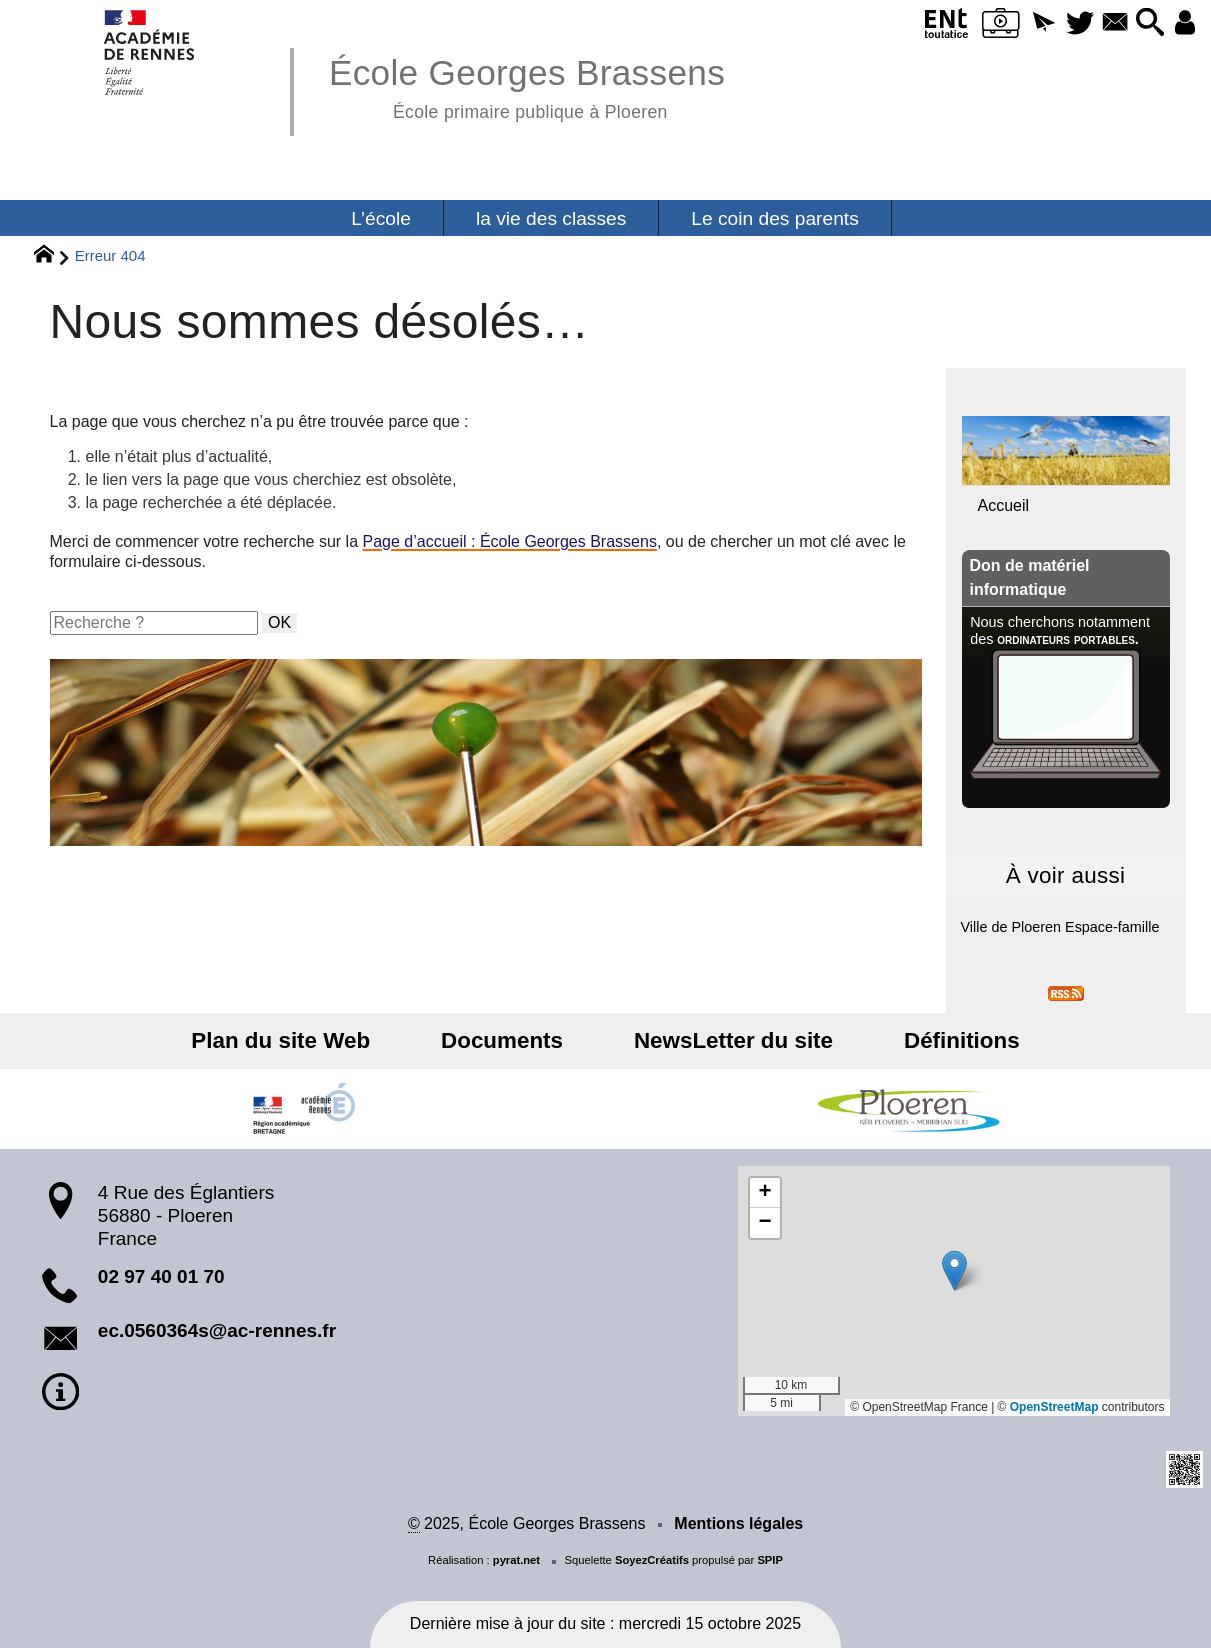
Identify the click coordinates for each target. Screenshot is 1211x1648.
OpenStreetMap (1054, 1407)
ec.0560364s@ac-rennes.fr (217, 1330)
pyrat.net (516, 1560)
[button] (1022, 23)
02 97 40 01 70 (161, 1276)
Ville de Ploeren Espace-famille (1060, 927)
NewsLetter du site (723, 1040)
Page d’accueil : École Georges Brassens (510, 541)
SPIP (770, 1560)
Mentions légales (738, 1523)
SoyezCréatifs (652, 1560)
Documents (512, 1040)
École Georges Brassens (527, 85)
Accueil (1004, 505)
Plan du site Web (310, 1040)
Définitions (932, 1040)
